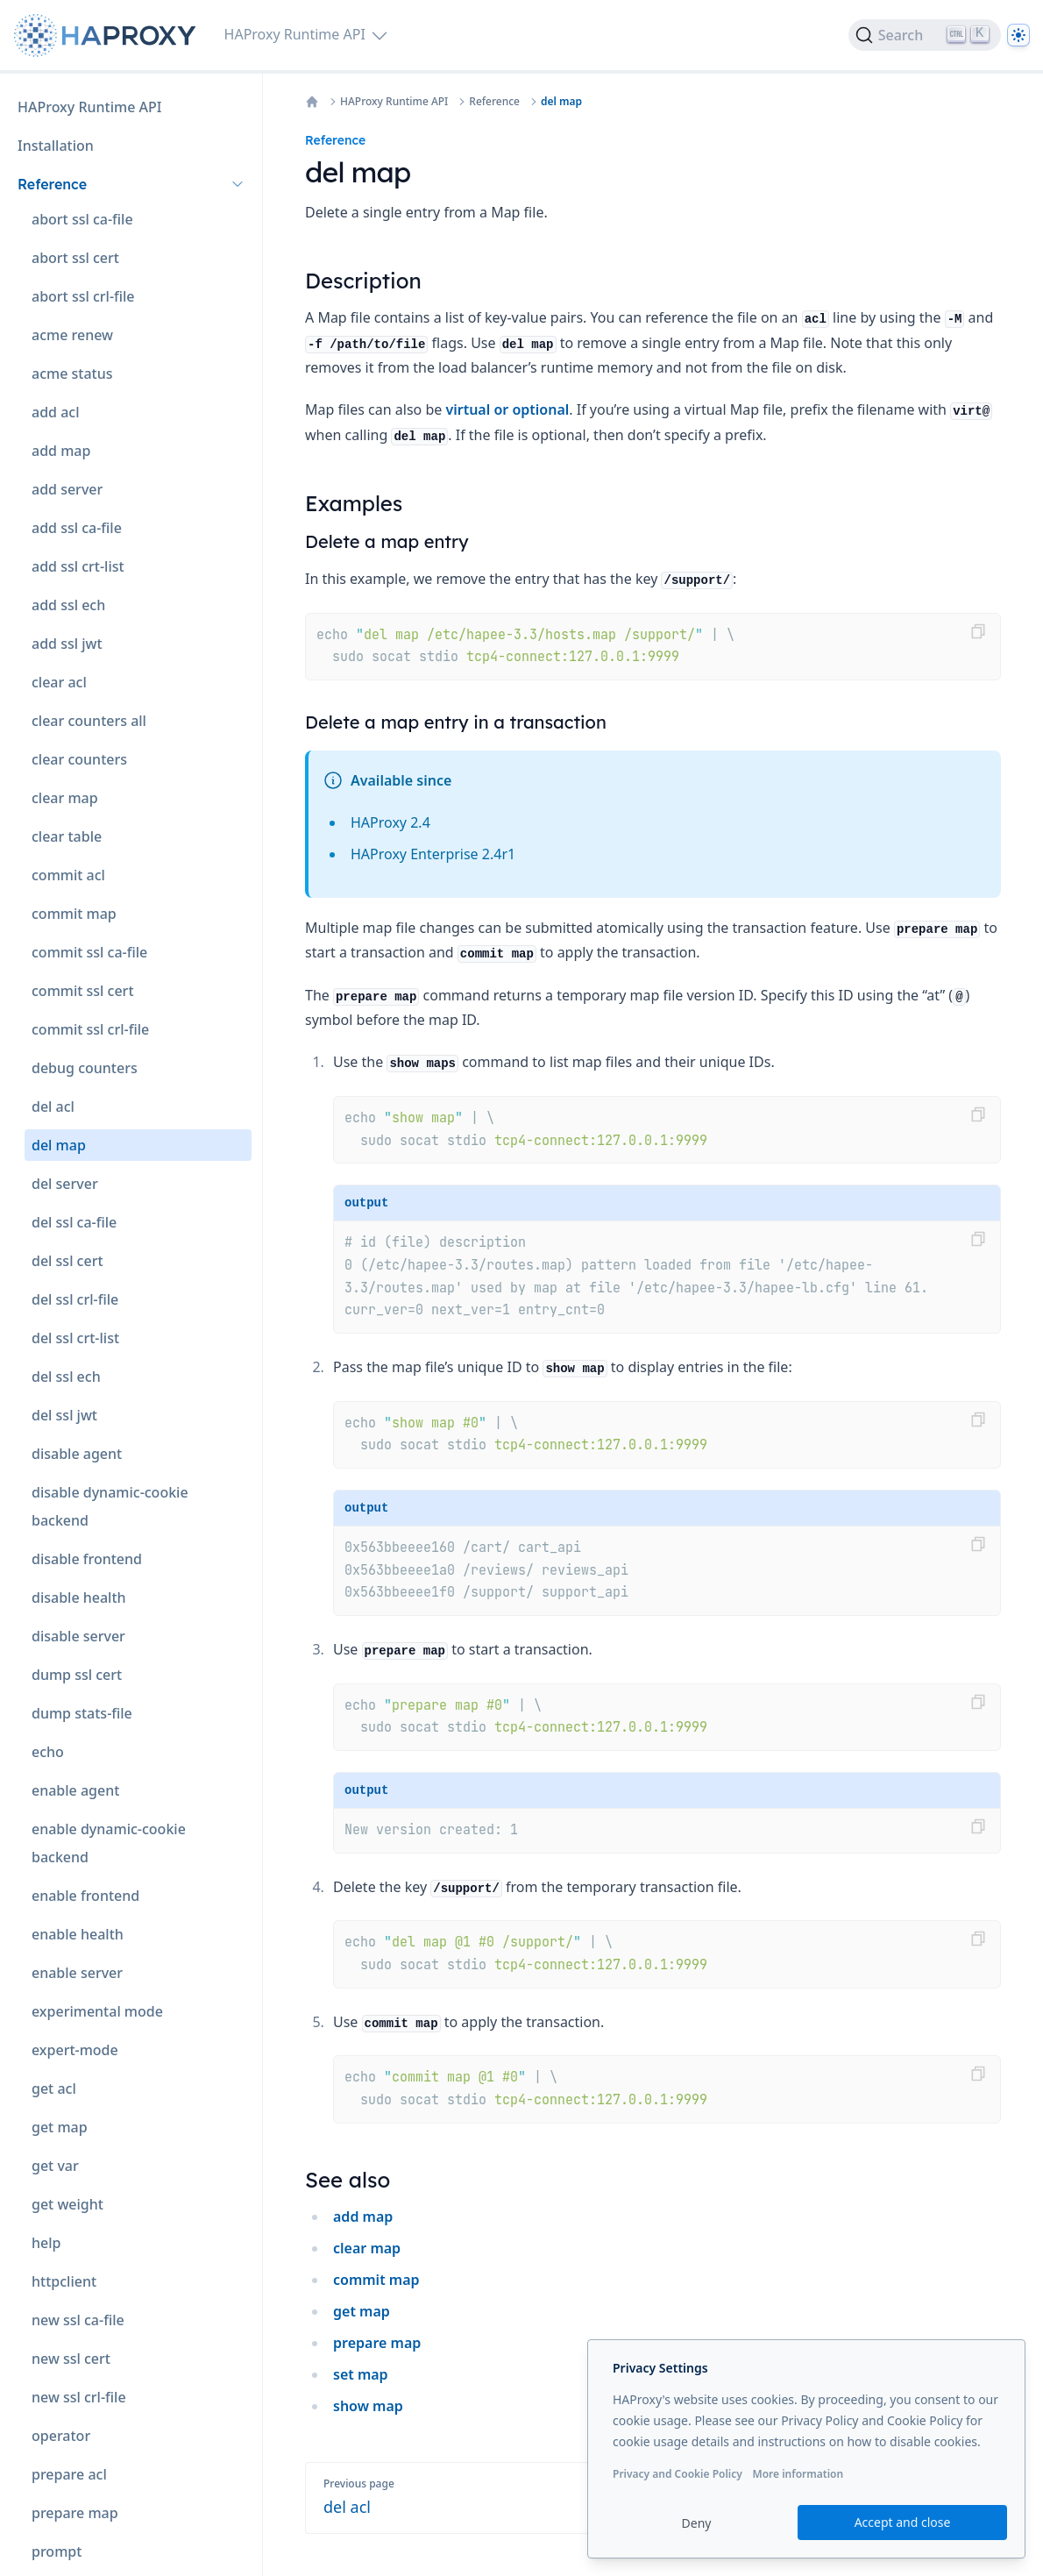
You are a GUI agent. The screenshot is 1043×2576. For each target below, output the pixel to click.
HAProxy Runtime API (394, 102)
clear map (367, 2248)
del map (561, 102)
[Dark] (1018, 35)
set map (360, 2374)
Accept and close (903, 2522)
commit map (376, 2279)
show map (368, 2406)
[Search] (924, 35)
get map (361, 2311)
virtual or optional (507, 409)
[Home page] (108, 35)
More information (797, 2473)
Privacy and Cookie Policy (677, 2473)
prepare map (377, 2342)
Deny (697, 2523)
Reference (494, 102)
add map (363, 2216)
